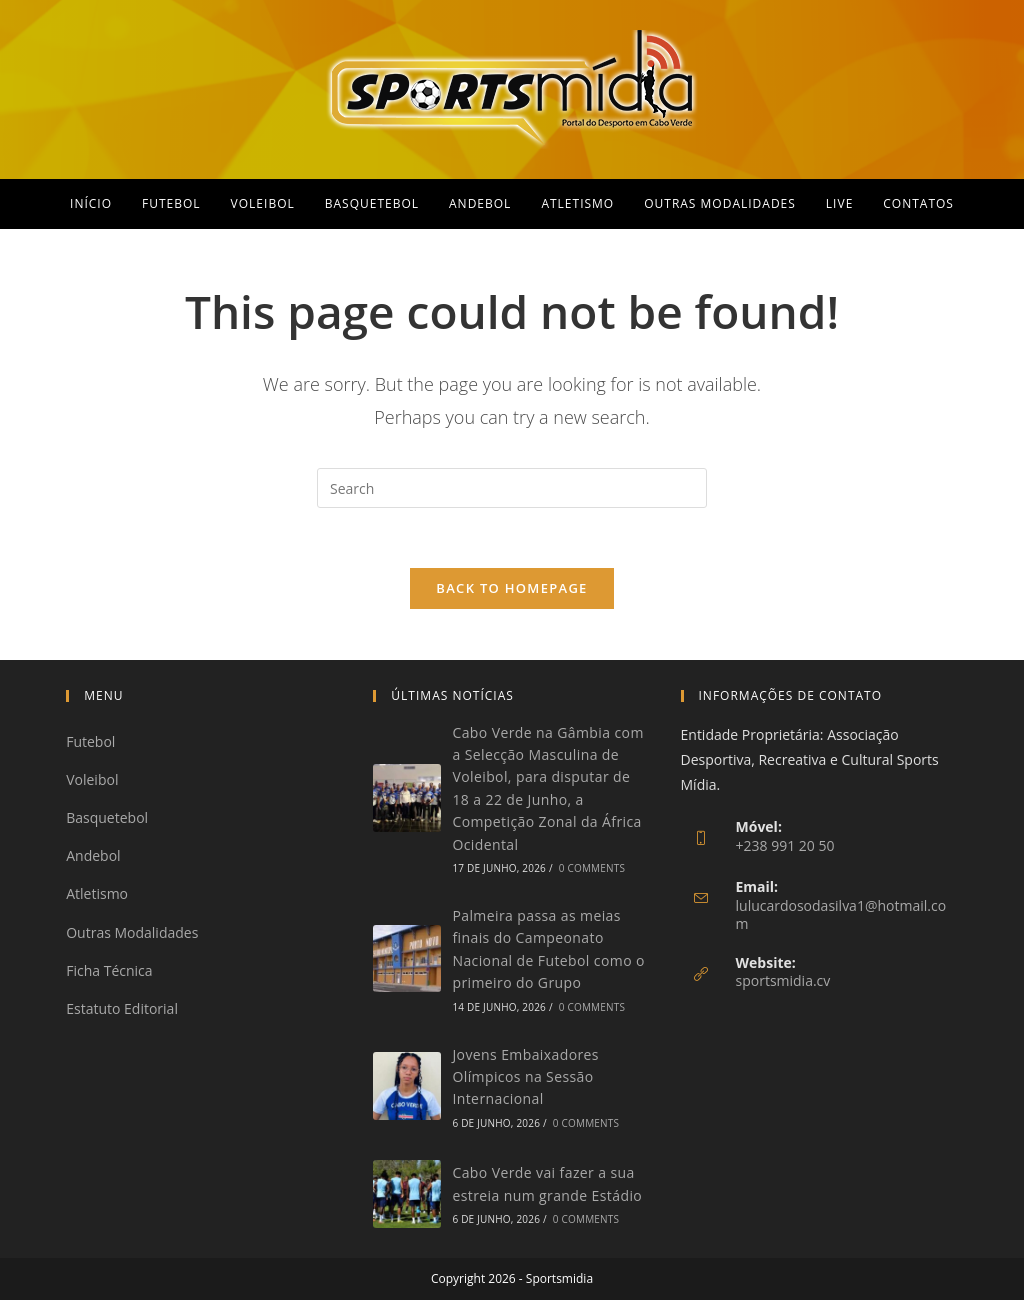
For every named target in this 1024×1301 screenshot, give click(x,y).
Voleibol (92, 780)
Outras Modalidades (132, 933)
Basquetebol (107, 819)
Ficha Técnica (109, 971)
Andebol (93, 857)
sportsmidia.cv (783, 982)
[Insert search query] (512, 488)
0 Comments (592, 870)
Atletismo (97, 895)
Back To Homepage (511, 589)
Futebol (90, 742)
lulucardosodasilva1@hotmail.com (841, 915)
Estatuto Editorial (122, 1009)
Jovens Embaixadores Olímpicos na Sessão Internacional (525, 1078)
